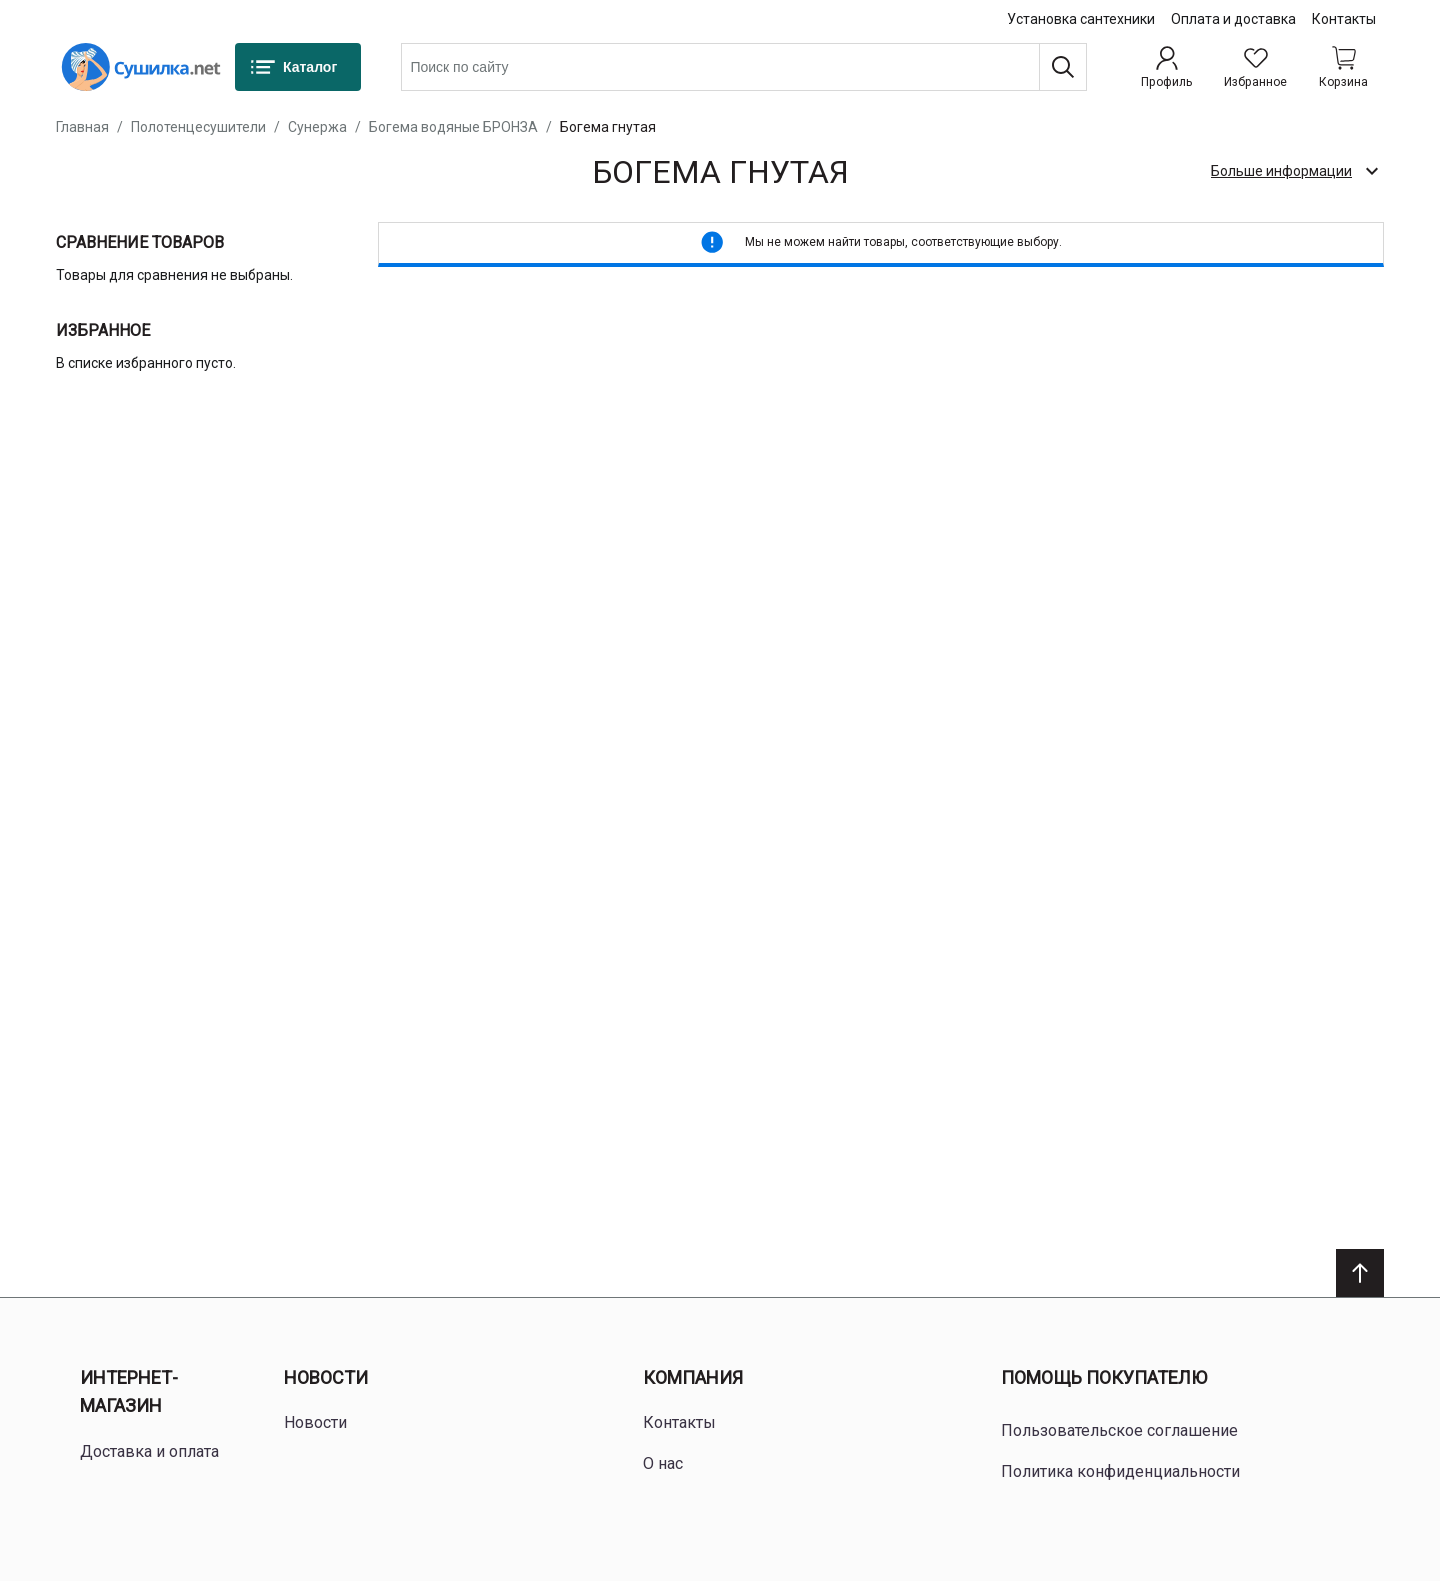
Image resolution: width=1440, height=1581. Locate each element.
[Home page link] (141, 67)
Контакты (1344, 19)
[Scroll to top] (1360, 1273)
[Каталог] (298, 67)
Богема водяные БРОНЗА (453, 127)
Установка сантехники (1081, 19)
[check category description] (1293, 171)
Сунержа (317, 127)
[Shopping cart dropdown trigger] (1343, 67)
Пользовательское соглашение (1119, 1430)
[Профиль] (1166, 67)
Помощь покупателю (1104, 1377)
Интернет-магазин (129, 1392)
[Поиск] (1063, 67)
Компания (693, 1377)
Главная (82, 127)
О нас (663, 1463)
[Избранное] (1255, 67)
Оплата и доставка (1233, 19)
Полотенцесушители (198, 127)
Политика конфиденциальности (1120, 1471)
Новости (326, 1377)
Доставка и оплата (149, 1451)
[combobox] (744, 67)
